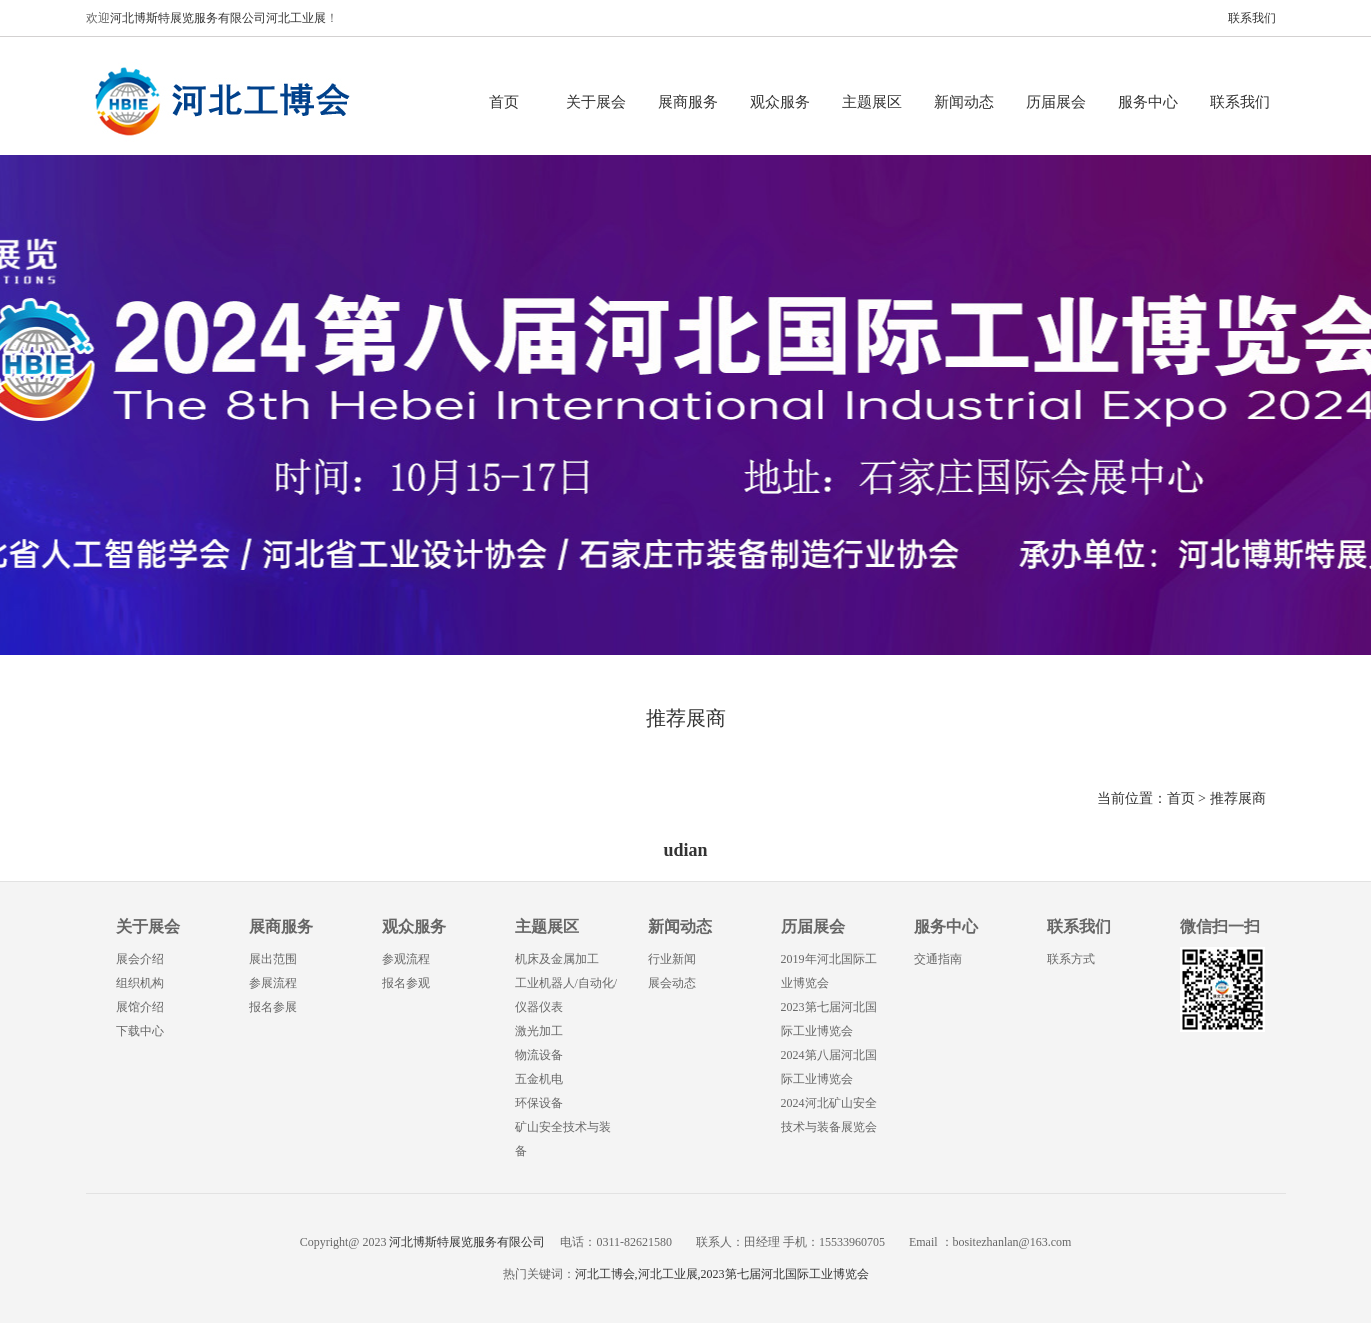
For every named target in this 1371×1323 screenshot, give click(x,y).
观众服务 (780, 102)
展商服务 (688, 102)
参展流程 (273, 983)
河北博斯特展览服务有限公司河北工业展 (218, 18)
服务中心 (1148, 102)
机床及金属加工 (557, 959)
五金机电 (539, 1079)
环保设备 (539, 1103)
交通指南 (938, 959)
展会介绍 (140, 959)
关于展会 (596, 102)
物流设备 (539, 1055)
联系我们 (1252, 18)
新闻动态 (964, 102)
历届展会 (1056, 102)
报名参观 (406, 983)
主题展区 (872, 102)
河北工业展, (669, 1274)
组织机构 (140, 983)
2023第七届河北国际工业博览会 (785, 1274)
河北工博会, (606, 1274)
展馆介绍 (140, 1007)
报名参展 (273, 1007)
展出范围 (273, 959)
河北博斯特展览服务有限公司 (465, 1242)
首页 (504, 102)
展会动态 (672, 983)
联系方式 (1071, 959)
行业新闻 (672, 959)
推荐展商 (1238, 798)
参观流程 (406, 959)
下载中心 (140, 1031)
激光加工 (539, 1031)
